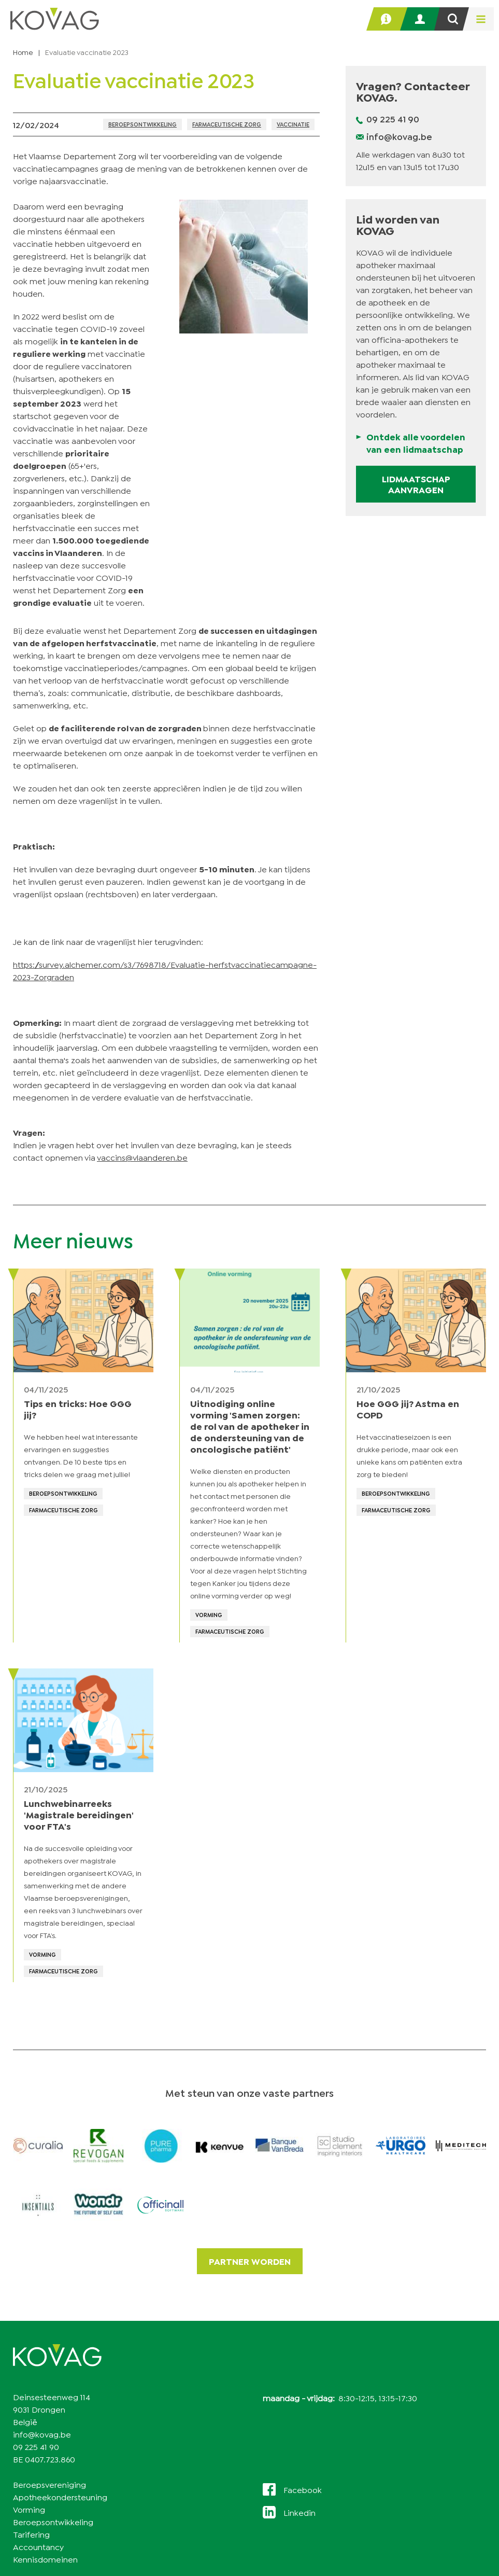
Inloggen (424, 19)
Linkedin (299, 2512)
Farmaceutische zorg (226, 124)
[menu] (478, 19)
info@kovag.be (399, 136)
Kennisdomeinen (45, 2559)
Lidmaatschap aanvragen (416, 484)
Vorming (29, 2509)
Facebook (302, 2489)
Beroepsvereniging (49, 2484)
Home (23, 51)
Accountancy (38, 2546)
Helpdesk (391, 19)
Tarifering (31, 2534)
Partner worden (250, 2260)
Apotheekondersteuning (60, 2496)
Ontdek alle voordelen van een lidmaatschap (415, 442)
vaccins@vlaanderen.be (142, 1157)
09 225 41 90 (392, 118)
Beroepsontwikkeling (142, 124)
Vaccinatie (293, 124)
